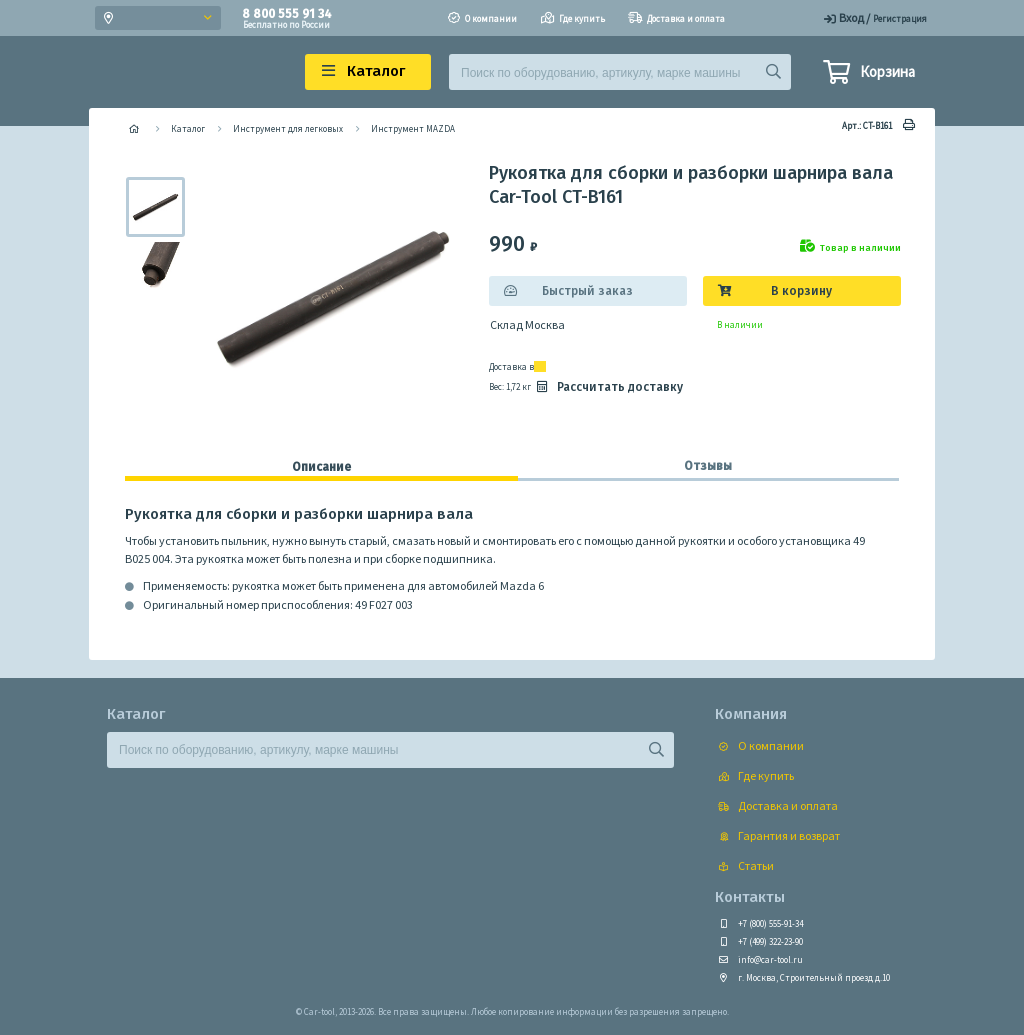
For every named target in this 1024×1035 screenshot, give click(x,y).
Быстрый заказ (587, 291)
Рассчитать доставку (608, 387)
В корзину (801, 291)
